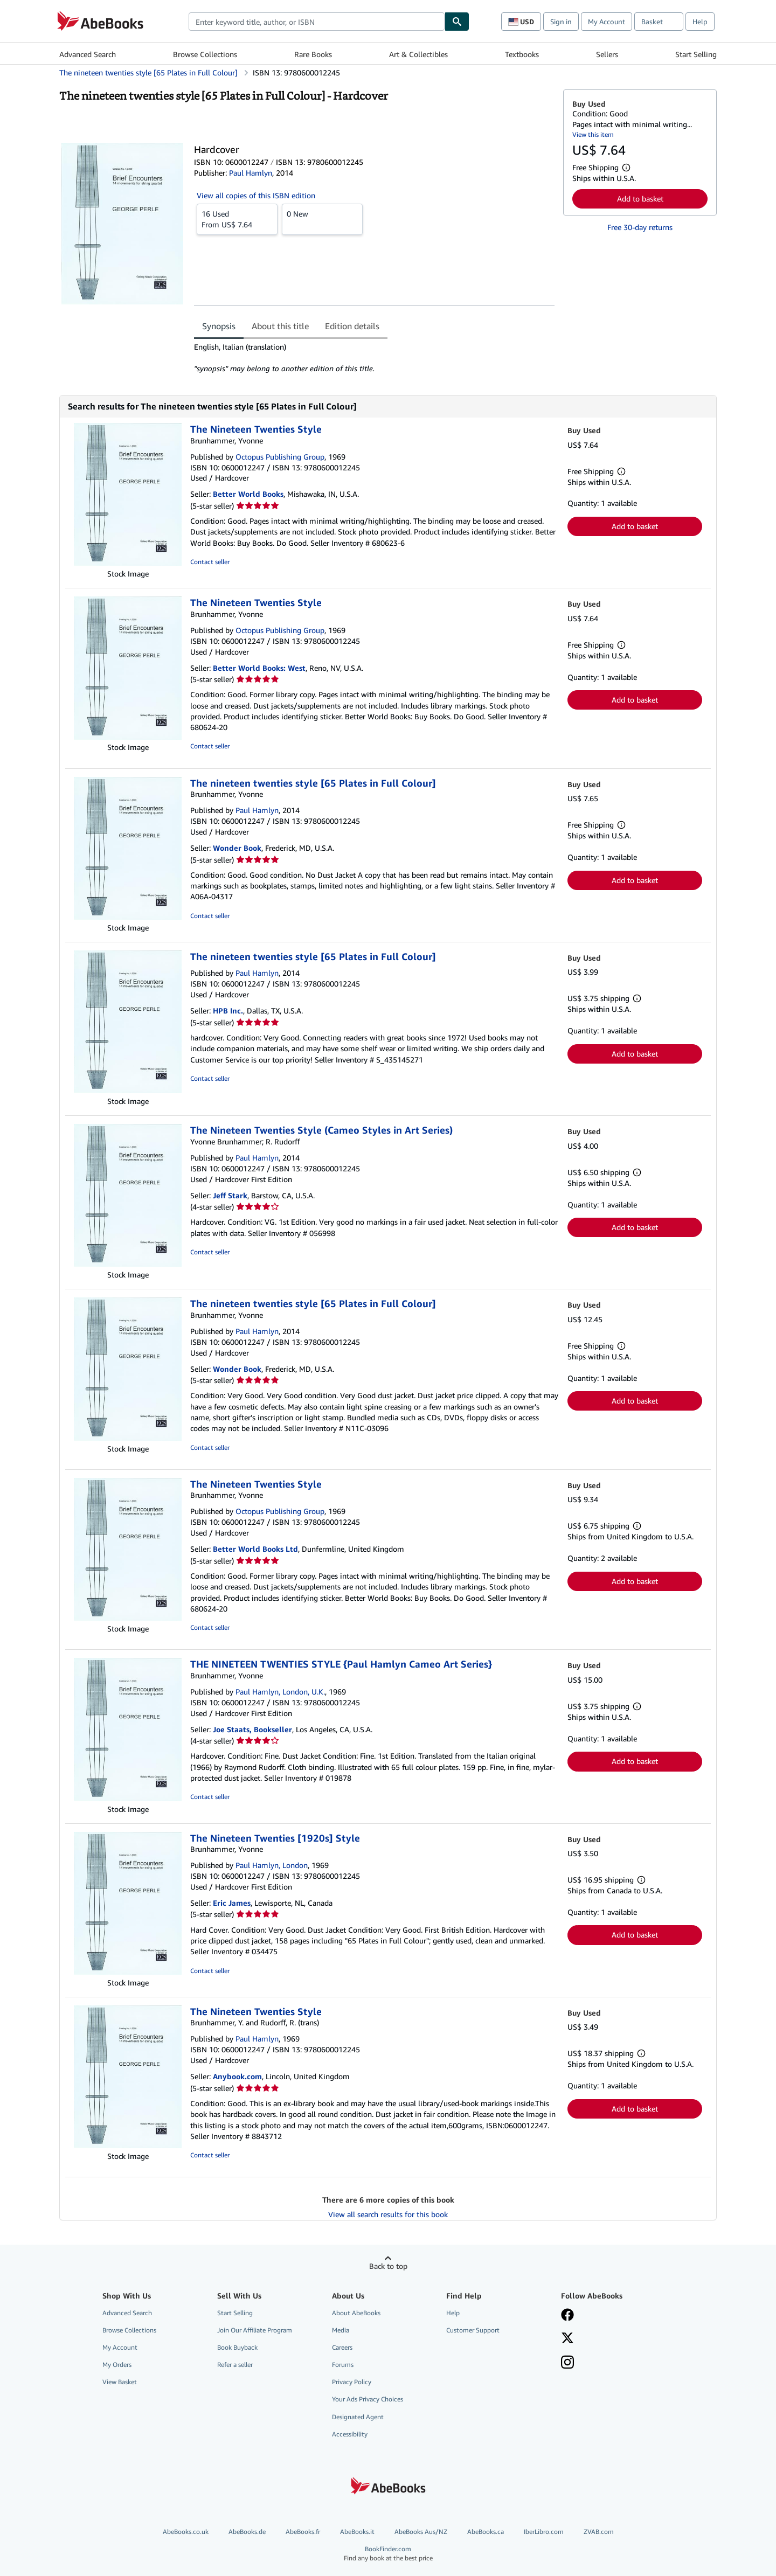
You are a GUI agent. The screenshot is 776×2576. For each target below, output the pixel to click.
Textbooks (522, 54)
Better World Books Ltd (255, 1548)
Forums (343, 2364)
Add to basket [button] (640, 198)
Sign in (561, 21)
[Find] (457, 21)
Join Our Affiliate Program (254, 2330)
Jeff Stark (230, 1195)
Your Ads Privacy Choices (367, 2399)
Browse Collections (205, 54)
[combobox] (317, 21)
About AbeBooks (356, 2313)
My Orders (116, 2364)
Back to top (388, 2266)
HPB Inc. (228, 1010)
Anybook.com (237, 2076)
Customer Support (473, 2330)
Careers (342, 2347)
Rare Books (313, 54)
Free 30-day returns (640, 227)
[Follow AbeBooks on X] (567, 2339)
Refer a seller (235, 2364)
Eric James (232, 1902)
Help (700, 21)
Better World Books (248, 493)
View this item (593, 134)
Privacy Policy (351, 2382)
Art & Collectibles (418, 54)
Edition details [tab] (352, 326)
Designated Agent (358, 2417)
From (237, 219)
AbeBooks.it (357, 2532)
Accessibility (350, 2434)
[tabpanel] (374, 358)
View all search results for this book (388, 2214)
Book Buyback (237, 2347)
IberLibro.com (544, 2532)
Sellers (607, 54)
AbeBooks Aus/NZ (420, 2532)
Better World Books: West (259, 667)
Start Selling (696, 54)
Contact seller (210, 562)
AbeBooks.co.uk (186, 2532)
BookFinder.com (388, 2554)
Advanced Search (87, 54)
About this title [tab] (280, 326)
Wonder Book (237, 847)
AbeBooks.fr (303, 2532)
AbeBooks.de (247, 2532)
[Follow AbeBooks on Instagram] (567, 2363)
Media (340, 2330)
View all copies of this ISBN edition (256, 195)
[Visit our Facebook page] (567, 2316)
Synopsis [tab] (218, 326)
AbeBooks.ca (485, 2532)
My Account (606, 21)
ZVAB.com (599, 2532)
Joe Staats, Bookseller (252, 1729)
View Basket (119, 2382)
